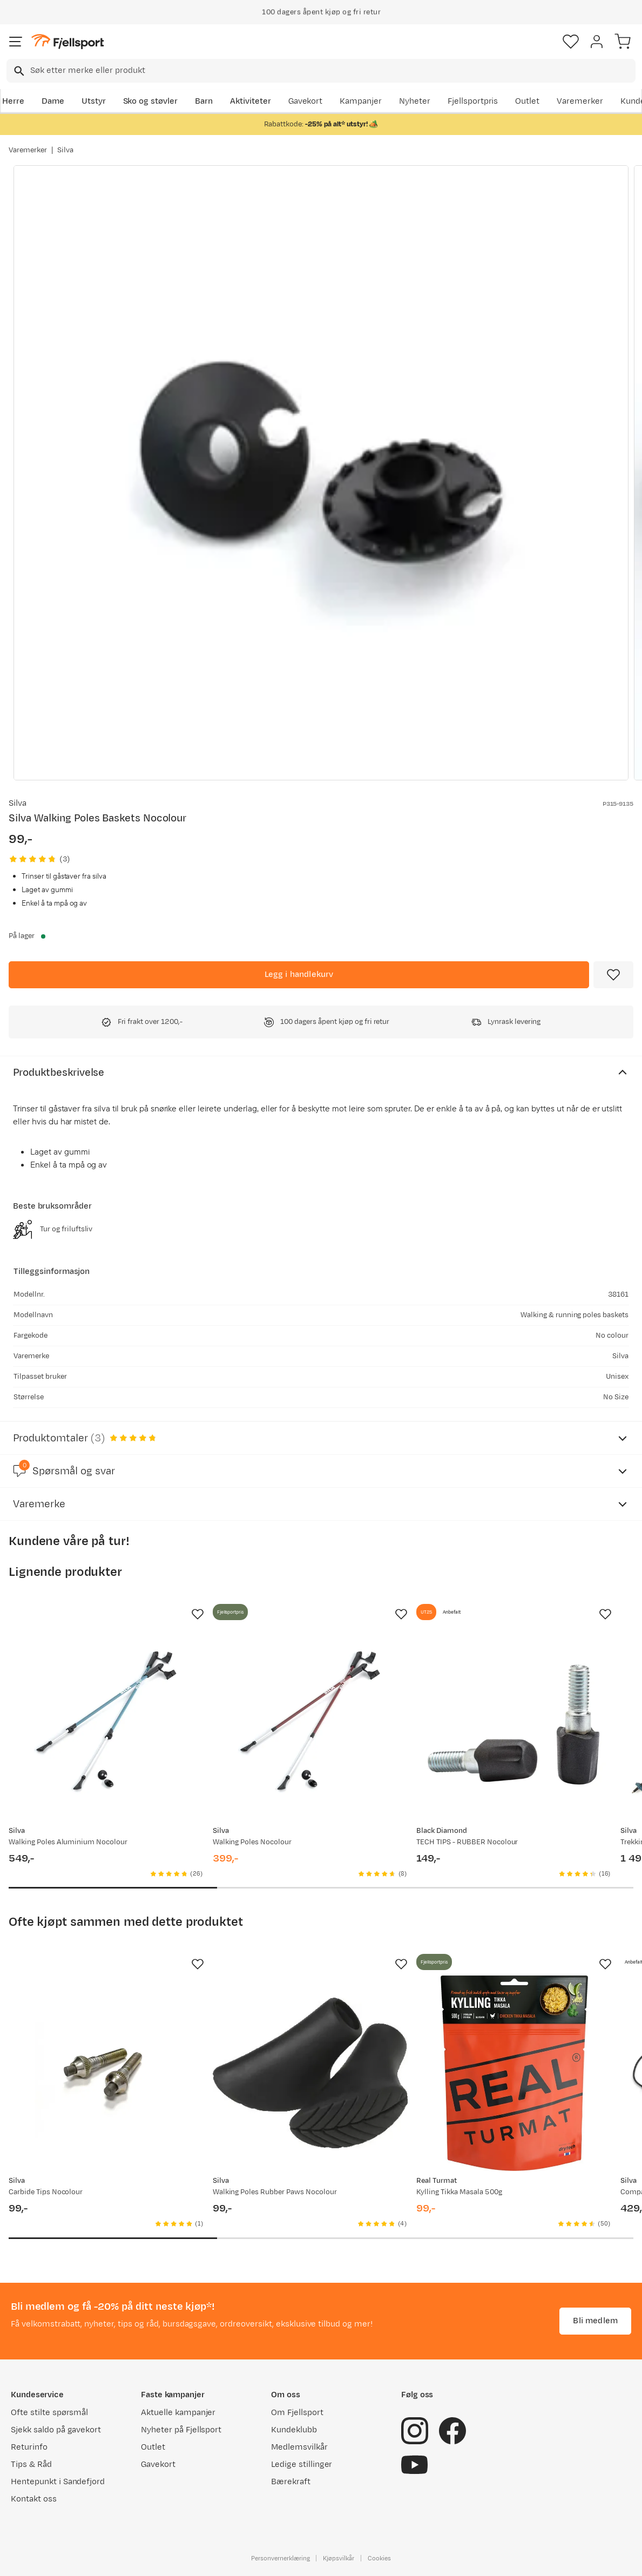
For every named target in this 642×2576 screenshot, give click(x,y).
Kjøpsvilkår (338, 2558)
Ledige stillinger (301, 2464)
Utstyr (94, 101)
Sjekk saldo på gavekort (56, 2430)
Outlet (527, 101)
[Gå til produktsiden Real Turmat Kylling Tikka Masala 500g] (514, 2073)
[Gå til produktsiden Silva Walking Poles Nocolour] (310, 1723)
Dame (53, 101)
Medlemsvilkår (299, 2447)
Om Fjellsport (297, 2412)
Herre (13, 101)
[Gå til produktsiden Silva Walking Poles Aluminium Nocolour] (106, 1723)
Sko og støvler (150, 101)
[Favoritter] (570, 41)
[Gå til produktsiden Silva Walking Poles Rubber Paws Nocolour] (310, 2073)
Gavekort (305, 101)
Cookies (379, 2558)
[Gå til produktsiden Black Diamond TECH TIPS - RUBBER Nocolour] (514, 1723)
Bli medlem (595, 2321)
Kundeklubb (294, 2430)
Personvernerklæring (280, 2558)
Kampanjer (361, 101)
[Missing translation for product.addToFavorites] (613, 974)
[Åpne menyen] (15, 42)
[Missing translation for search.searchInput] (18, 71)
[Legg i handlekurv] (299, 974)
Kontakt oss (34, 2499)
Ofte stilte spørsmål (49, 2412)
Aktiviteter (250, 101)
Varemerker (580, 101)
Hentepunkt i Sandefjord (58, 2481)
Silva (65, 150)
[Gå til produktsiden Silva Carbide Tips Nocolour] (106, 2073)
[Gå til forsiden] (67, 42)
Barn (204, 101)
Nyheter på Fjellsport (181, 2430)
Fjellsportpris (473, 101)
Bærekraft (290, 2481)
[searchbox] (332, 71)
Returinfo (29, 2447)
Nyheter (414, 101)
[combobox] (321, 71)
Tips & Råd (31, 2464)
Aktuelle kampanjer (178, 2412)
